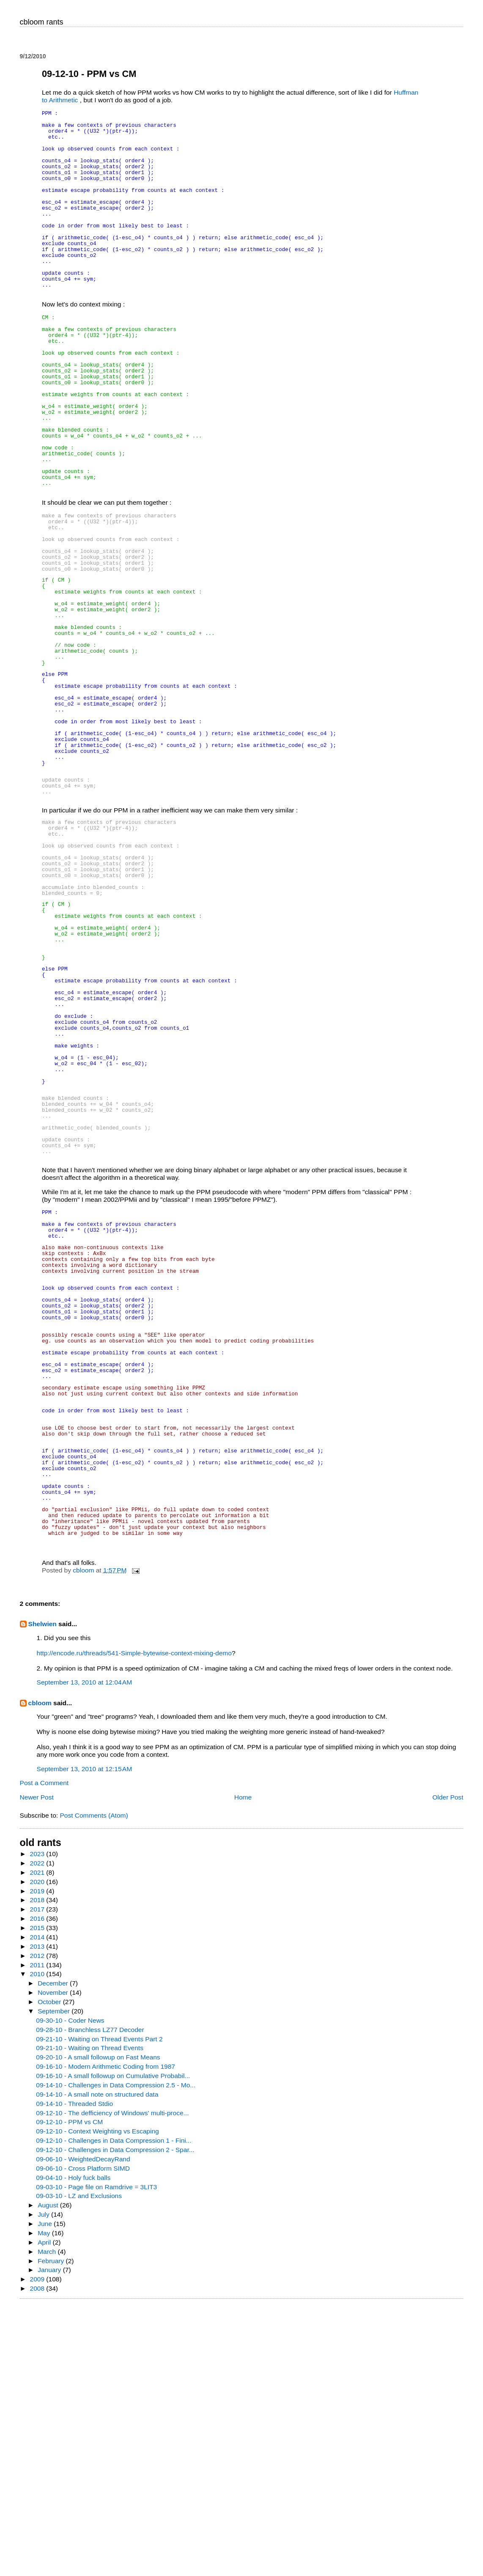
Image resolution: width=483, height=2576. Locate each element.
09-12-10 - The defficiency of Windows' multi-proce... (112, 2381)
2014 (38, 2206)
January (50, 2538)
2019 (38, 2159)
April (45, 2511)
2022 (38, 2132)
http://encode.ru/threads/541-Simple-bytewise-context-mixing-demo (134, 1921)
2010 (38, 2242)
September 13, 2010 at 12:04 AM (84, 1951)
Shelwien (42, 1892)
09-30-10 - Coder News (70, 2289)
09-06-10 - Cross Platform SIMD (83, 2437)
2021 (38, 2141)
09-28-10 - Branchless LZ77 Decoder (90, 2298)
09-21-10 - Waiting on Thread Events (89, 2316)
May (45, 2501)
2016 (38, 2187)
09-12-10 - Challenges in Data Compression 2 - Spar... (115, 2418)
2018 (38, 2168)
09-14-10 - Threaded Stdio (74, 2372)
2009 (38, 2547)
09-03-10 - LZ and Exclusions (79, 2464)
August (49, 2474)
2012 (38, 2224)
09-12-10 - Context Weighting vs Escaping (97, 2400)
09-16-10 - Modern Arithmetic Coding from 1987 (105, 2335)
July (44, 2483)
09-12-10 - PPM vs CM (69, 2390)
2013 (38, 2215)
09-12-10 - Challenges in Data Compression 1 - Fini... (113, 2409)
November (54, 2261)
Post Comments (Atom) (94, 2084)
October (50, 2270)
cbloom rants (41, 22)
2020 (38, 2150)
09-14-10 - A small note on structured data (97, 2363)
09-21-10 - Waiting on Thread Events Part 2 (99, 2307)
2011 (38, 2233)
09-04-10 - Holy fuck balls (73, 2446)
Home (243, 2066)
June (46, 2492)
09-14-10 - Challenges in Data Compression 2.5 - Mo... (115, 2353)
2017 (38, 2178)
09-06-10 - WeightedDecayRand (83, 2427)
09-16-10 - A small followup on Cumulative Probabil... (113, 2344)
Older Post (447, 2066)
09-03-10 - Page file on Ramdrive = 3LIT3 (96, 2455)
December (54, 2252)
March (48, 2520)
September (54, 2279)
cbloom (40, 1971)
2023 (38, 2122)
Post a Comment (44, 2051)
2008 (38, 2557)
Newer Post (37, 2066)
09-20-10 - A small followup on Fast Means (98, 2326)
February (52, 2529)
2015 (38, 2196)
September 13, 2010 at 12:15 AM (84, 2037)
